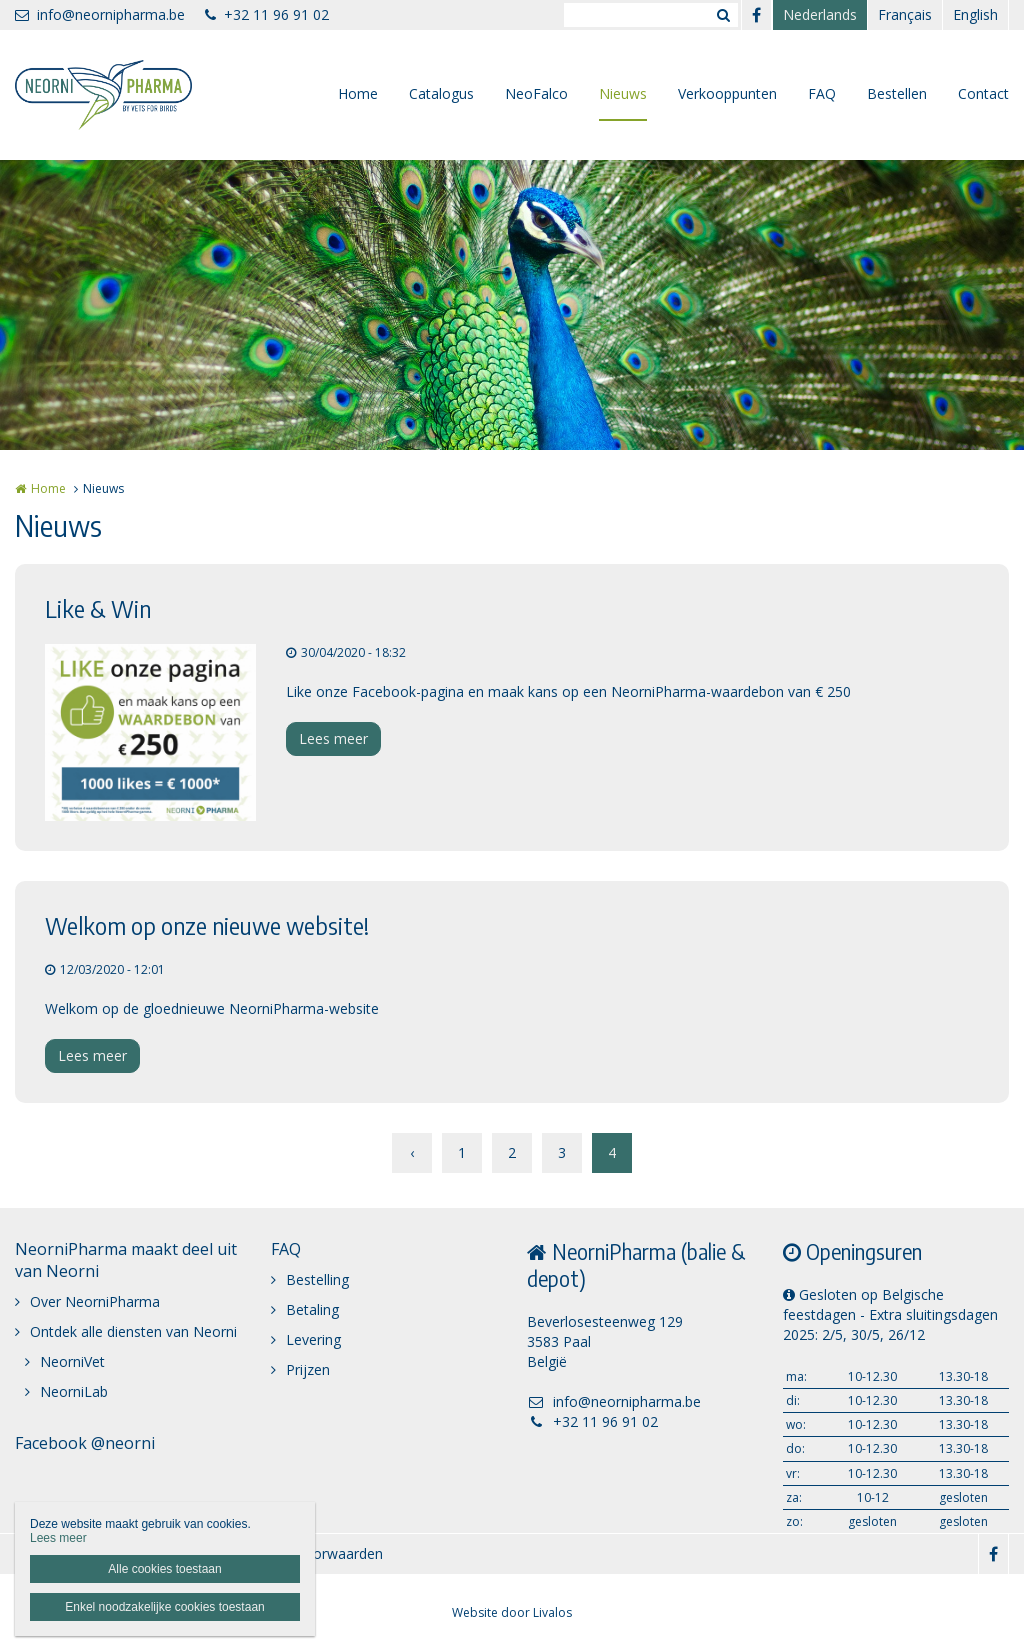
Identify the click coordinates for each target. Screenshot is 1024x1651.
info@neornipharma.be (100, 14)
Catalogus (441, 93)
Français (905, 14)
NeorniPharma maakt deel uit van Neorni (126, 1260)
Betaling (312, 1309)
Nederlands (820, 14)
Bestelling (317, 1279)
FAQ (822, 93)
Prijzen (308, 1369)
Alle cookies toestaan (164, 1569)
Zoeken (723, 15)
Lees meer (333, 738)
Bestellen (897, 93)
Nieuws (623, 93)
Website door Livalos (512, 1612)
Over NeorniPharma (95, 1301)
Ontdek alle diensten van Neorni (133, 1331)
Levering (313, 1339)
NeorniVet (72, 1361)
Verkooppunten (727, 93)
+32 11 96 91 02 (267, 14)
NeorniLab (74, 1391)
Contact (983, 93)
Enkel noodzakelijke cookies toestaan (164, 1607)
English (975, 14)
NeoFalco (536, 93)
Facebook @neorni (85, 1443)
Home (358, 93)
